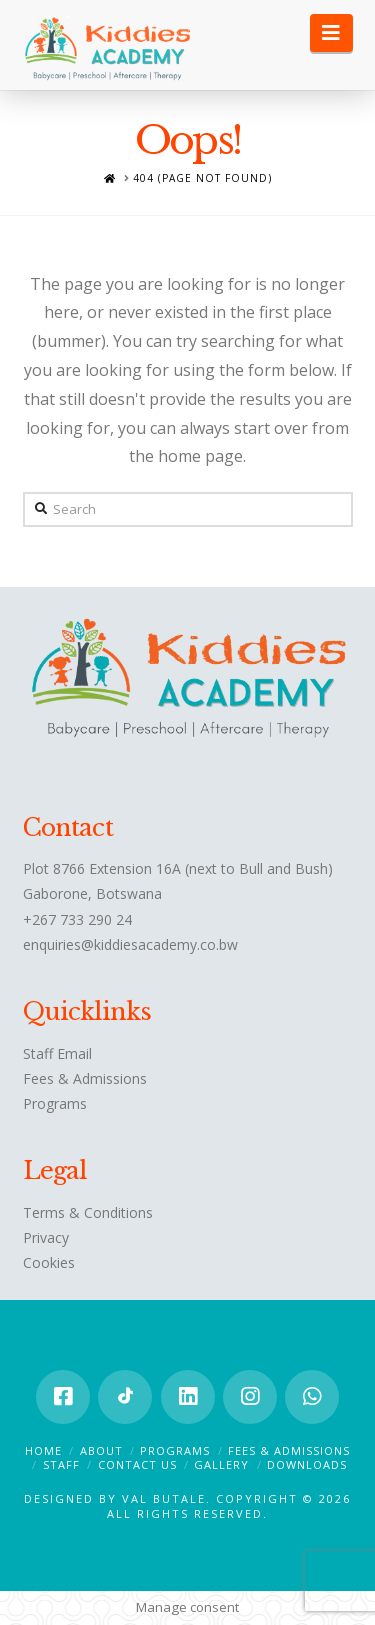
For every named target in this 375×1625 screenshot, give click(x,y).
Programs (55, 1103)
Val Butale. (169, 1498)
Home (43, 1450)
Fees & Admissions (85, 1078)
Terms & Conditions (88, 1212)
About (101, 1450)
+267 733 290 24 (77, 919)
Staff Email (57, 1053)
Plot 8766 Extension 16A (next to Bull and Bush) (178, 868)
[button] (331, 33)
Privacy (46, 1237)
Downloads (307, 1464)
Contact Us (137, 1464)
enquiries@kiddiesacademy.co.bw (130, 944)
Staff (61, 1464)
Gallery (221, 1464)
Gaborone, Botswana (92, 893)
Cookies (49, 1262)
